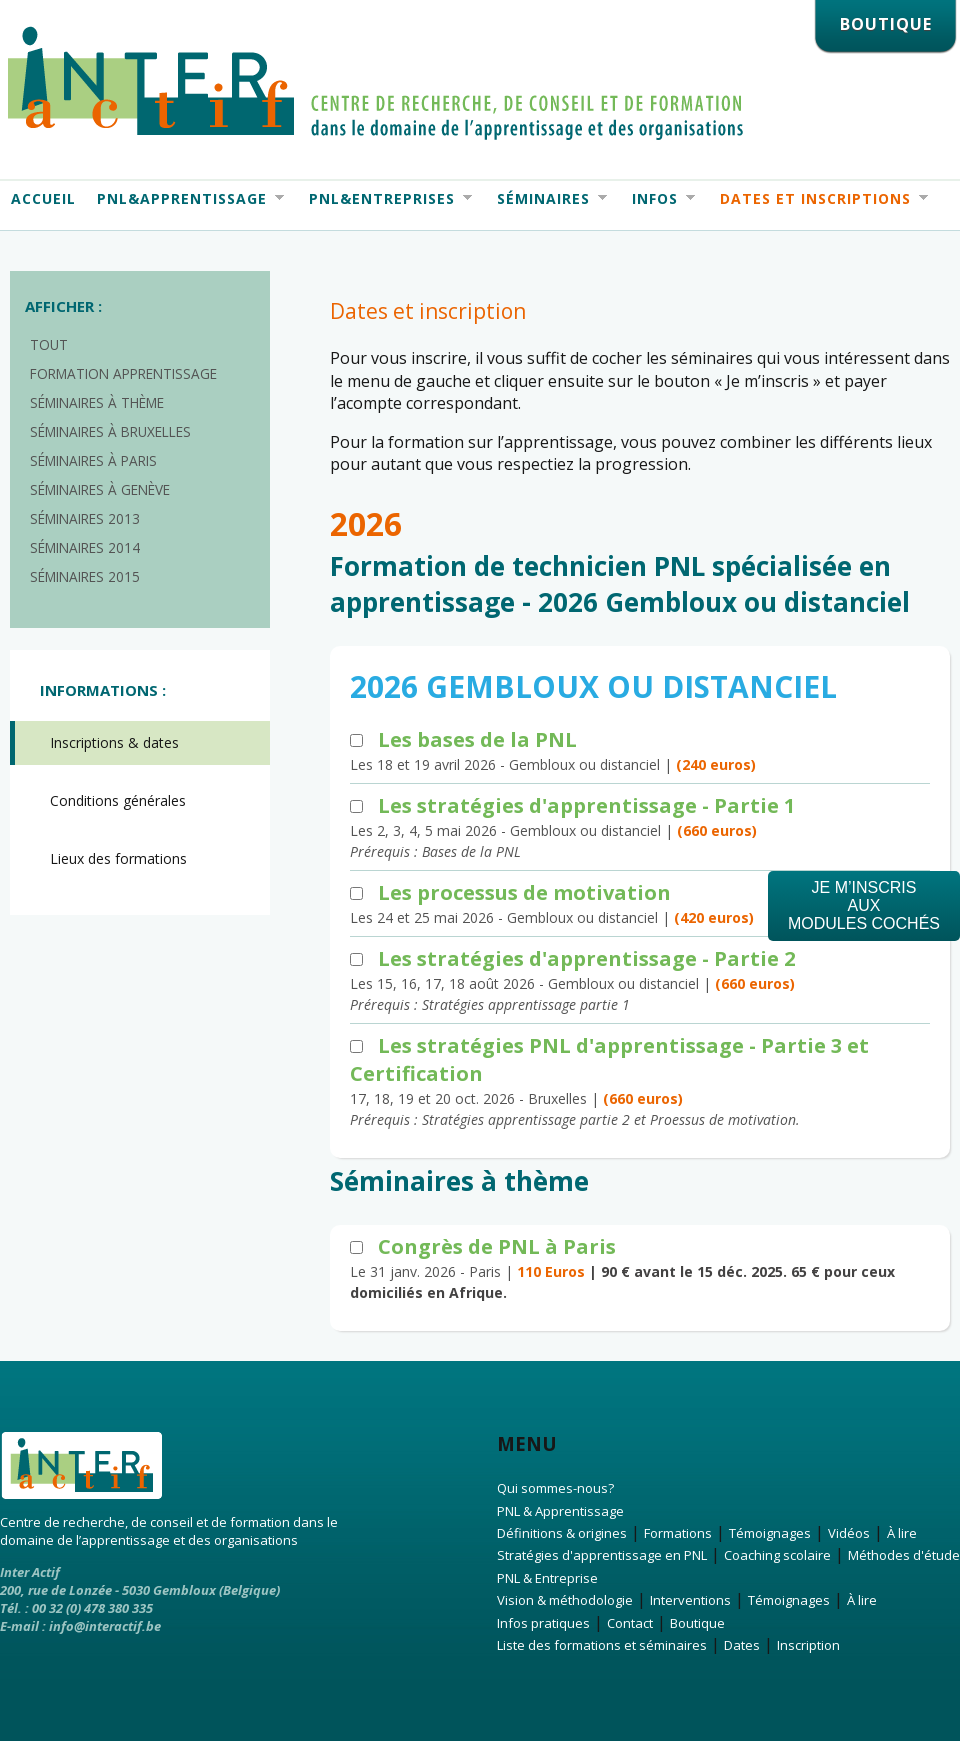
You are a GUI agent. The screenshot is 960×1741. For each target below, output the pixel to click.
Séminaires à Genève (100, 489)
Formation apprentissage (123, 373)
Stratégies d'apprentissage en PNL (602, 1555)
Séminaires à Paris (93, 460)
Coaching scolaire (777, 1555)
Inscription (808, 1645)
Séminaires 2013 (85, 518)
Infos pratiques (543, 1623)
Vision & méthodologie (565, 1600)
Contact (630, 1623)
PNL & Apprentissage (560, 1511)
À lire (902, 1533)
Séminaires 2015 (85, 576)
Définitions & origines (562, 1533)
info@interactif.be (105, 1626)
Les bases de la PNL (477, 739)
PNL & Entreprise (547, 1578)
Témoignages (770, 1533)
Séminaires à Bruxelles (110, 431)
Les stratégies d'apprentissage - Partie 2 (586, 958)
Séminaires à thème (97, 402)
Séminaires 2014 (85, 547)
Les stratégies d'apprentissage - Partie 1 (586, 805)
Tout (49, 344)
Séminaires (546, 199)
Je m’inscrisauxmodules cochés (864, 905)
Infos (658, 199)
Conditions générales (118, 800)
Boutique (697, 1623)
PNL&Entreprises (385, 199)
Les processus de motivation (524, 892)
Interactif (376, 83)
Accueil (43, 198)
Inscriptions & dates (114, 742)
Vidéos (849, 1533)
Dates (742, 1645)
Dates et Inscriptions (818, 199)
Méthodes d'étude (904, 1555)
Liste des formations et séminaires (602, 1645)
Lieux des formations (118, 858)
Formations (678, 1533)
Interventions (690, 1600)
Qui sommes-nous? (555, 1488)
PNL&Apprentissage (185, 199)
